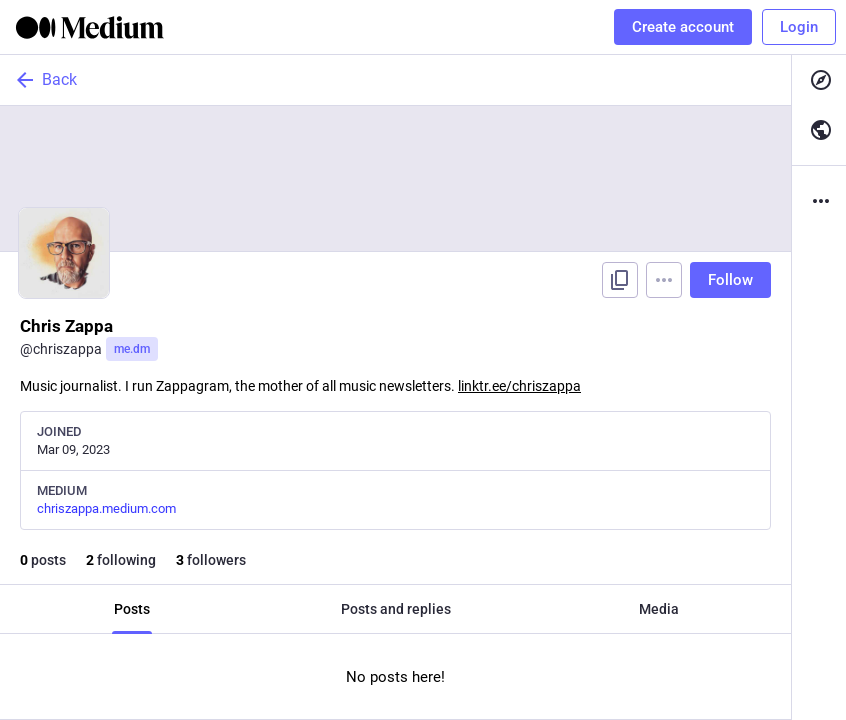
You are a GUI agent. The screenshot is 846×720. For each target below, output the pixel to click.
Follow (730, 280)
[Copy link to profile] (620, 280)
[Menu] (664, 280)
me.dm (132, 349)
